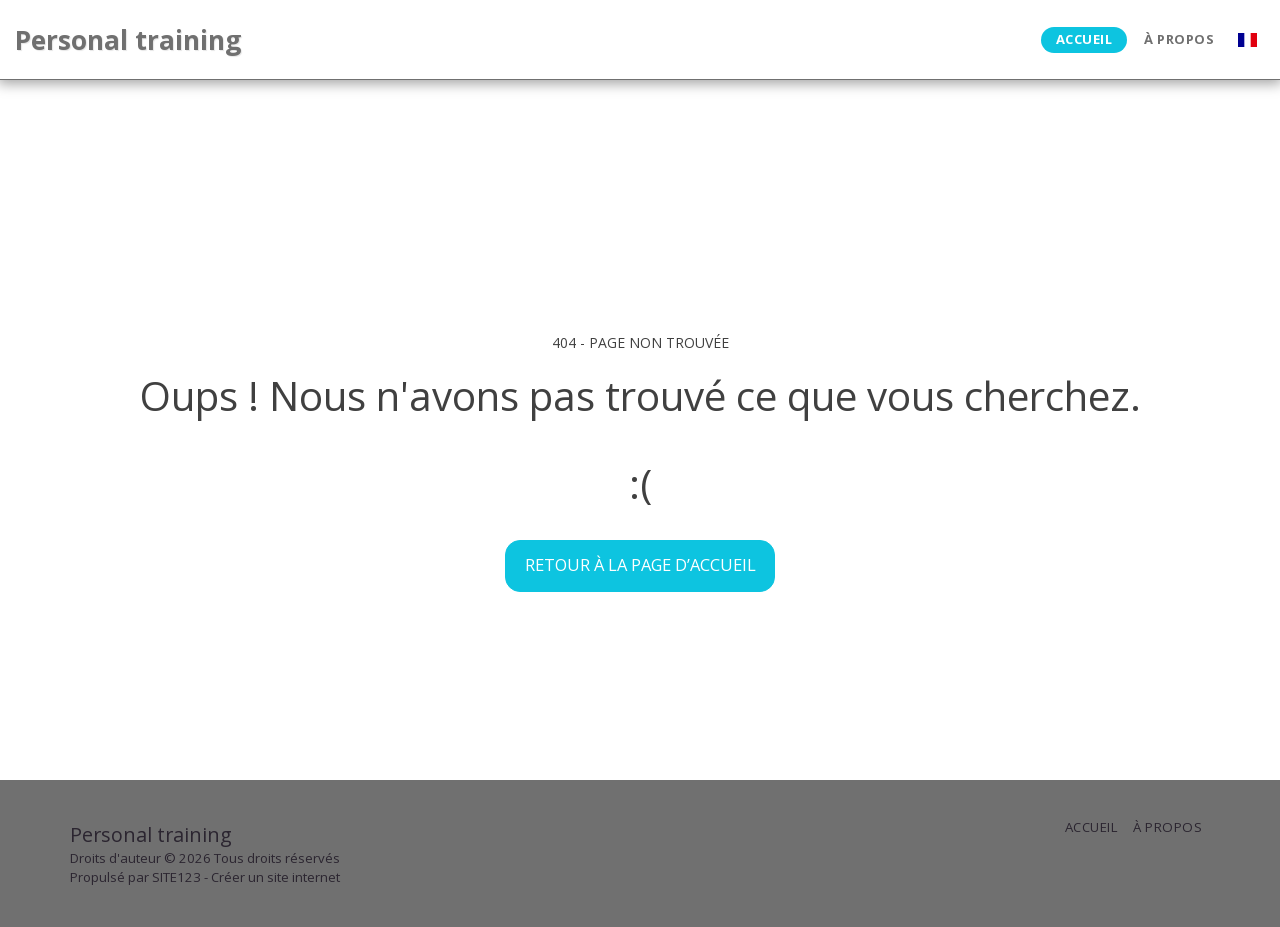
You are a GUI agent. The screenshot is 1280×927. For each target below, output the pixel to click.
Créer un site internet (275, 877)
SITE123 (176, 877)
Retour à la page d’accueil (640, 564)
